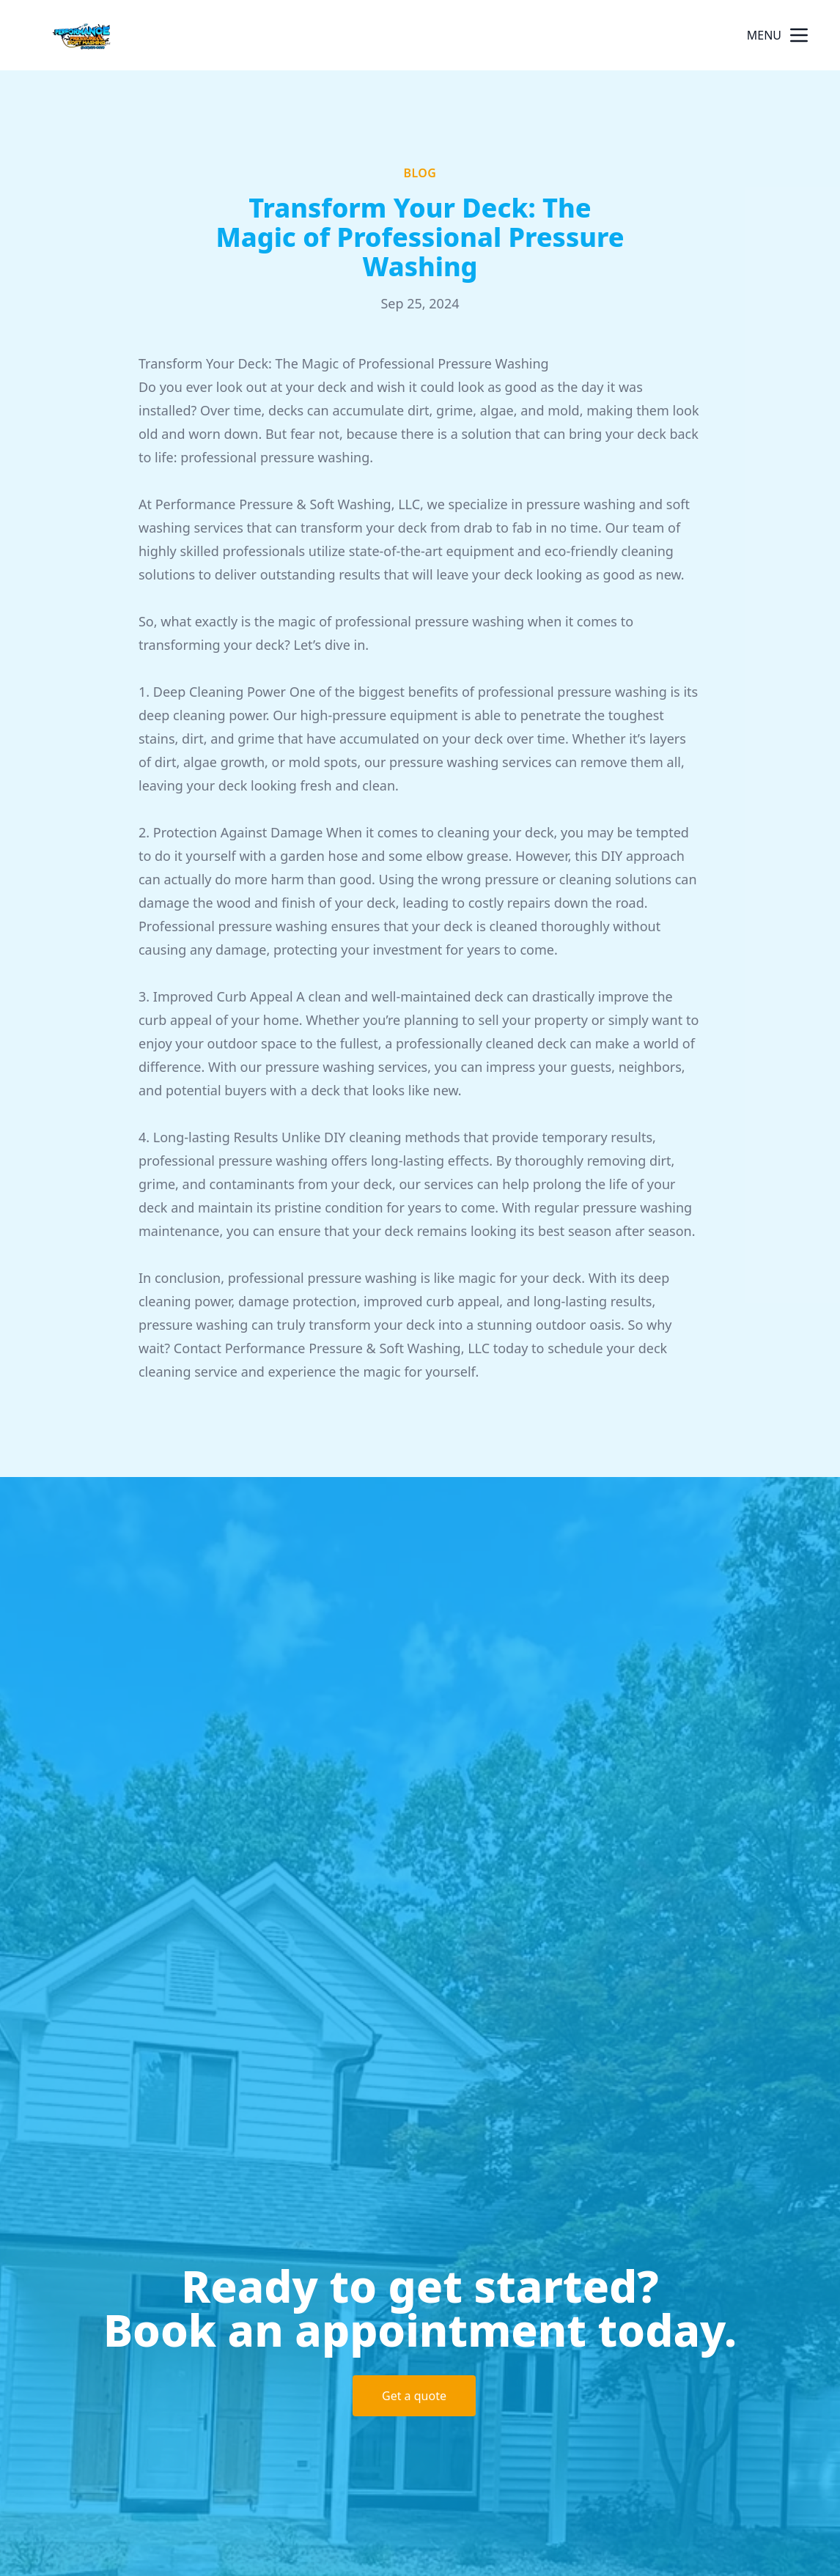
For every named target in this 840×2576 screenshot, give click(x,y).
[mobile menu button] (799, 35)
